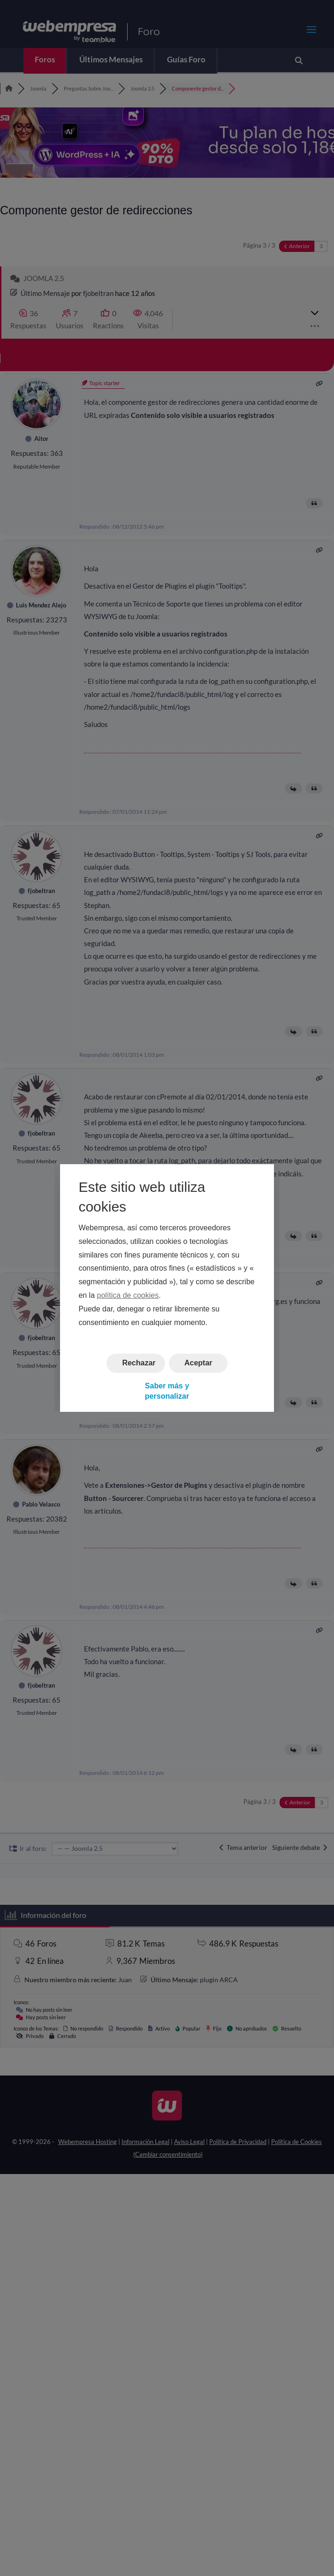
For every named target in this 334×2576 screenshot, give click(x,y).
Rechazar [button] (138, 1363)
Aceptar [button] (198, 1363)
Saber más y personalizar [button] (167, 1391)
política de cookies (128, 1295)
